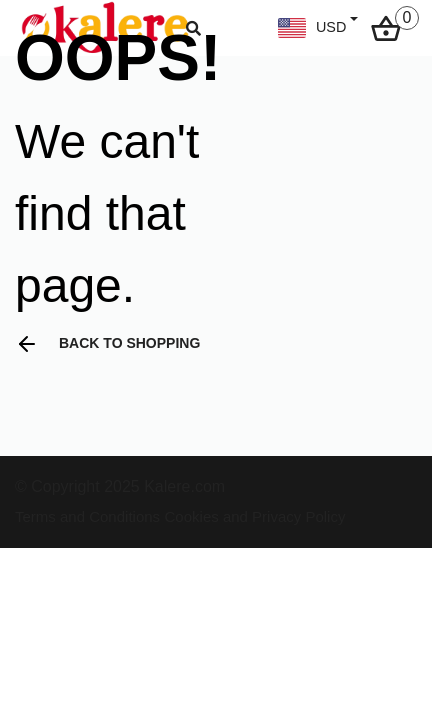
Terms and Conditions (87, 516)
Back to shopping (107, 344)
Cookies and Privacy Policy (255, 516)
